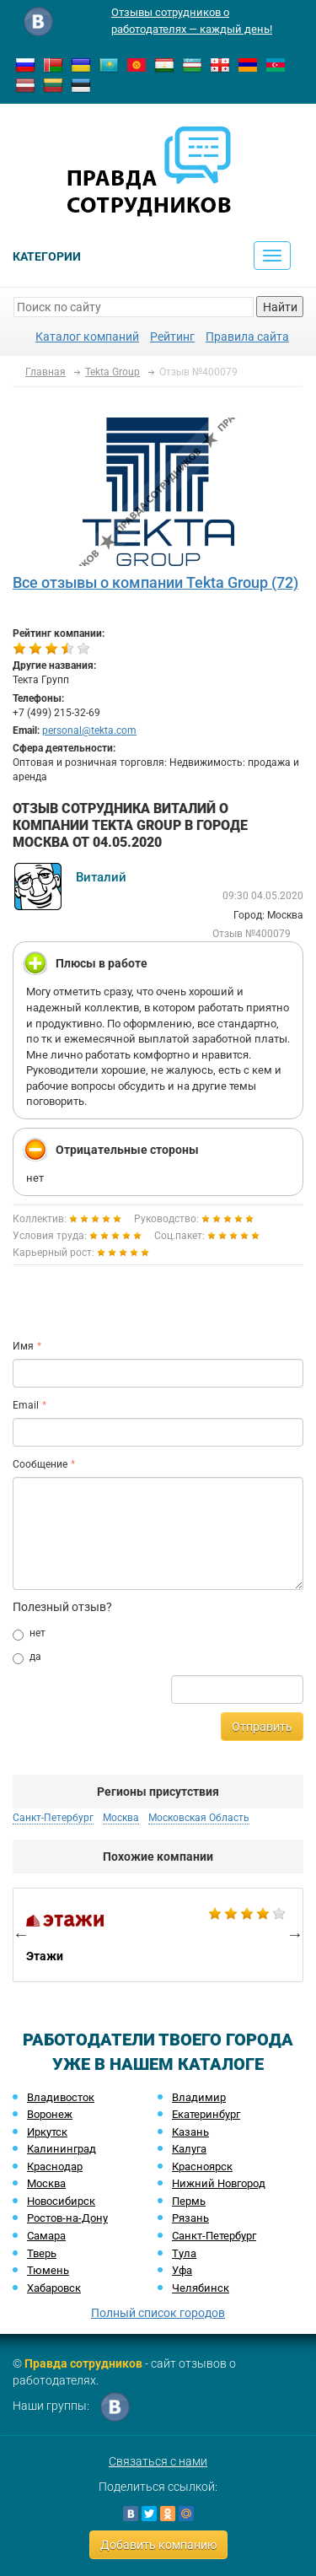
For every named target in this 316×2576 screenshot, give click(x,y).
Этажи (158, 1935)
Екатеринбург (206, 2114)
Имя (23, 1346)
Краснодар (55, 2166)
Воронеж (49, 2114)
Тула (184, 2253)
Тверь (41, 2253)
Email (26, 1405)
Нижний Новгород (218, 2183)
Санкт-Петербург (53, 1818)
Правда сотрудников (83, 2363)
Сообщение (40, 1464)
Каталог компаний (87, 336)
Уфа (182, 2270)
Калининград (61, 2148)
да (27, 1657)
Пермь (189, 2201)
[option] (158, 1935)
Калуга (189, 2148)
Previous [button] (21, 1934)
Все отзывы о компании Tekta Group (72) (155, 582)
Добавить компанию (158, 2545)
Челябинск (200, 2288)
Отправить (262, 1726)
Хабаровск (54, 2288)
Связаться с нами (158, 2461)
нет (29, 1634)
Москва (121, 1818)
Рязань (190, 2218)
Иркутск (47, 2132)
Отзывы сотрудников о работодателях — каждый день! (191, 20)
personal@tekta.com (89, 730)
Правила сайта (247, 336)
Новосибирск (61, 2201)
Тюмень (48, 2270)
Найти (280, 307)
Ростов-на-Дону (67, 2218)
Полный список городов (158, 2313)
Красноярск (202, 2166)
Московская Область (198, 1818)
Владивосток (60, 2097)
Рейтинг (172, 336)
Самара (46, 2235)
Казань (190, 2132)
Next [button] (295, 1934)
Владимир (199, 2097)
